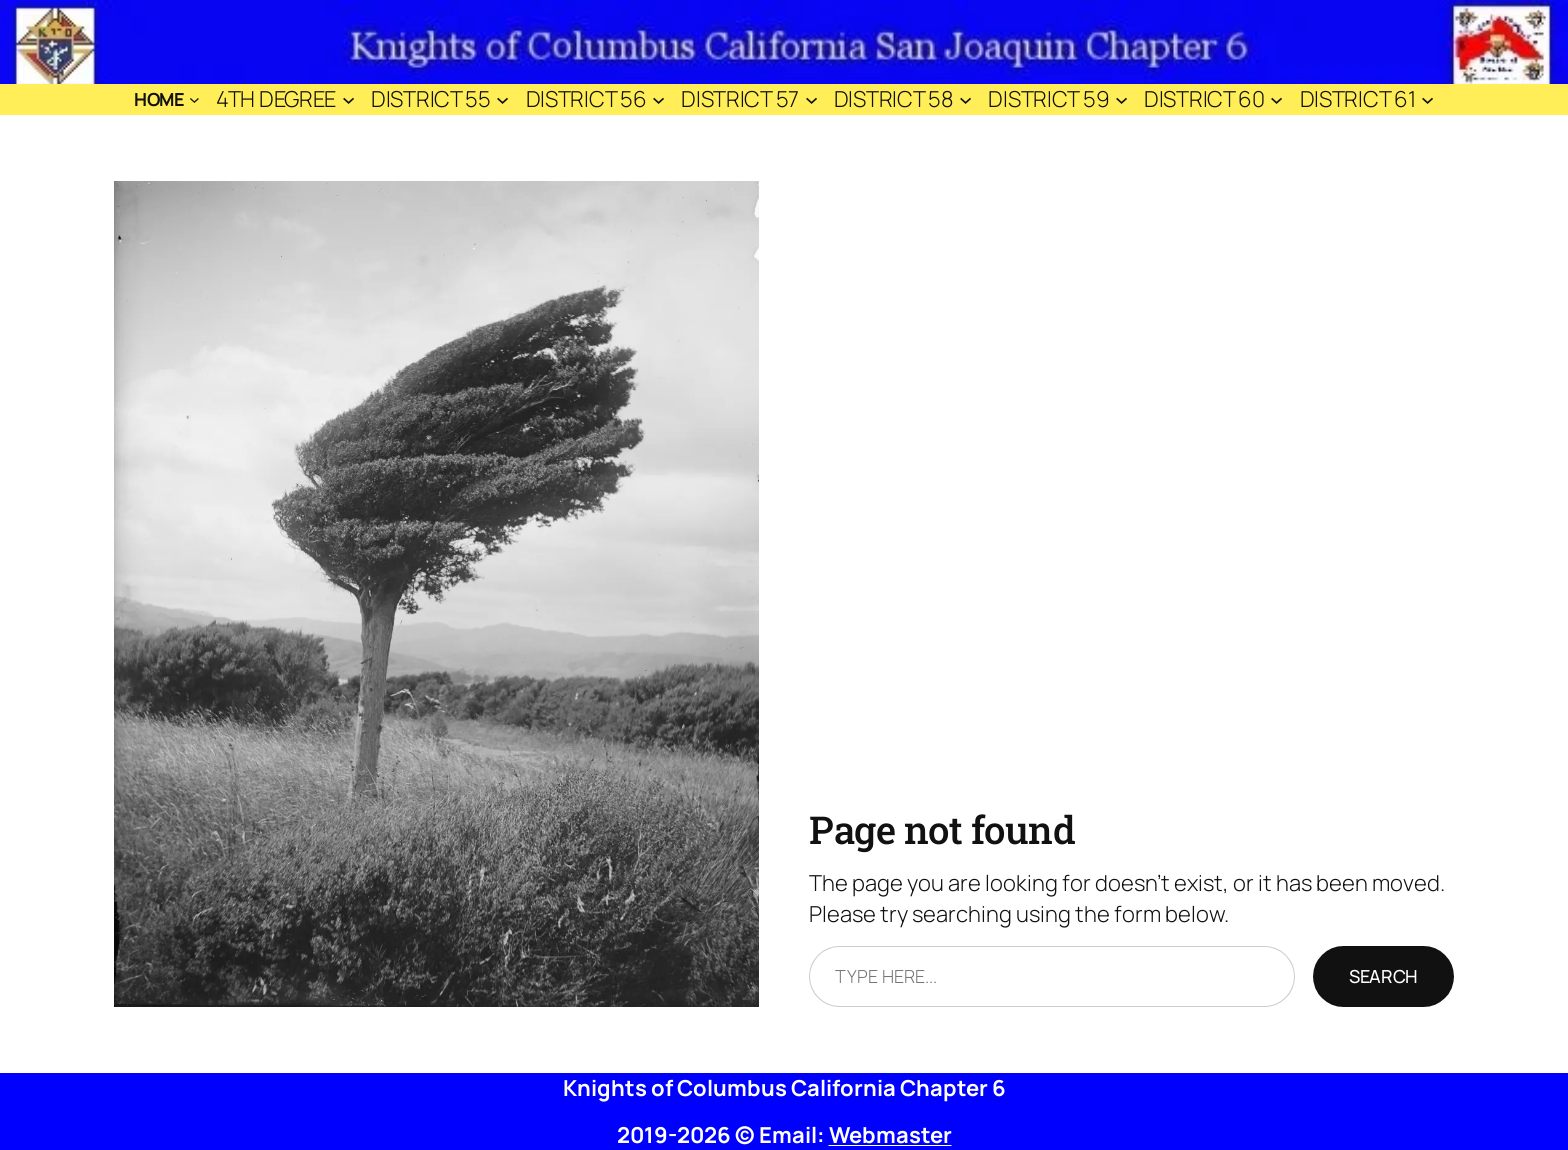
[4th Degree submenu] (348, 99)
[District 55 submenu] (502, 99)
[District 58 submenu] (965, 99)
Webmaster (890, 1135)
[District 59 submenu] (1121, 99)
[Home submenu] (194, 99)
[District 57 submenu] (811, 99)
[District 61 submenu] (1427, 99)
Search (1383, 976)
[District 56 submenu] (658, 99)
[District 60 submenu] (1276, 99)
